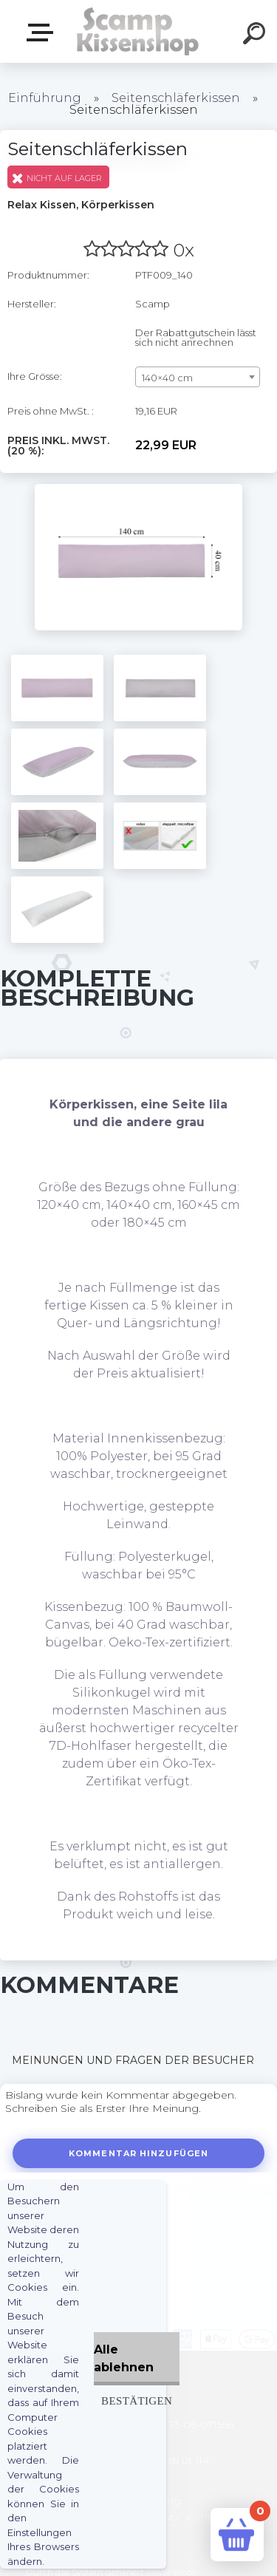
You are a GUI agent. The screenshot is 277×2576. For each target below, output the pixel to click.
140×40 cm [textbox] (167, 378)
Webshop (43, 32)
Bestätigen (136, 2400)
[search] (256, 35)
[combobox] (197, 377)
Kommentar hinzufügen (138, 2153)
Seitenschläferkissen (176, 98)
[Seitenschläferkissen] (138, 489)
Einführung (44, 98)
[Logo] (137, 31)
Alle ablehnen (124, 2358)
